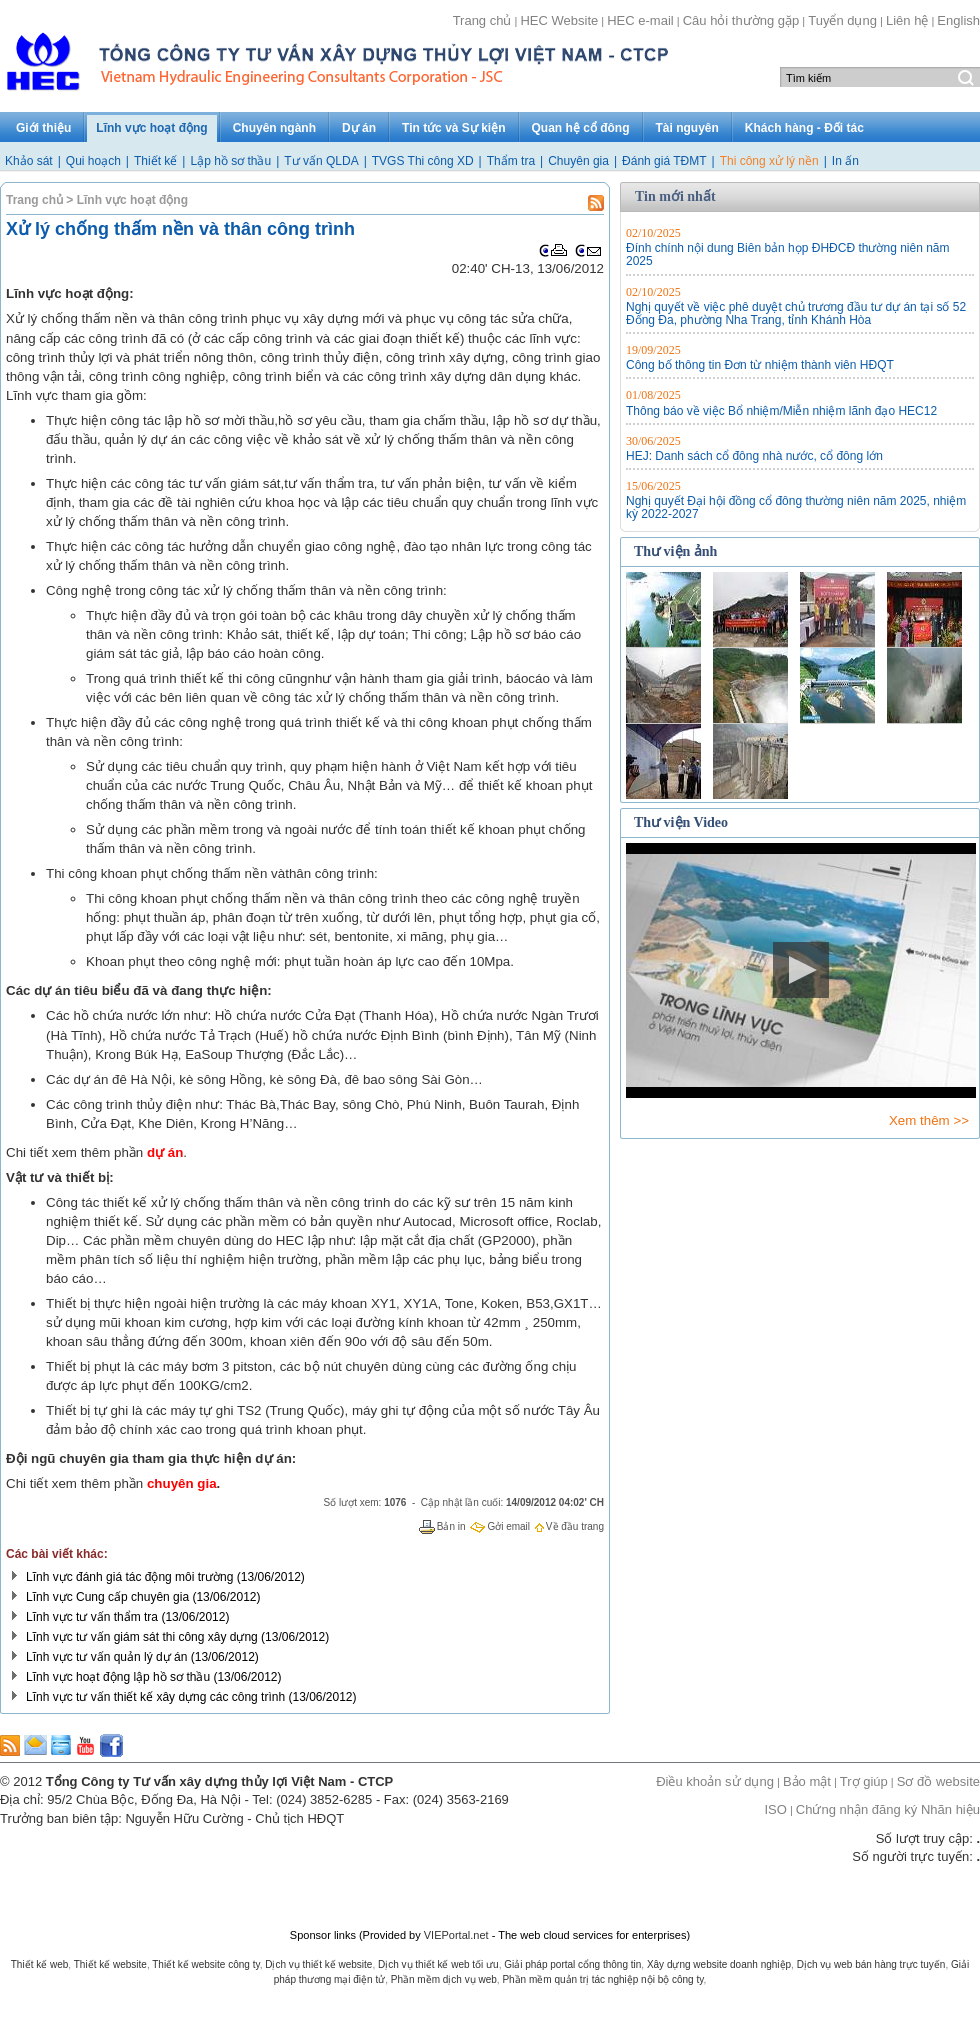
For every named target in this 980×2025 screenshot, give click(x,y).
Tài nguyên (687, 128)
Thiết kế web (40, 1964)
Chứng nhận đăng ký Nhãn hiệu (888, 1809)
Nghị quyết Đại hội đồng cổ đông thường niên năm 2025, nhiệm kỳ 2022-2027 (796, 507)
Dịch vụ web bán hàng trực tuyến (871, 1964)
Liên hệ (907, 20)
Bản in (451, 1526)
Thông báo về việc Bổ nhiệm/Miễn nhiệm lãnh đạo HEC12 (781, 411)
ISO (775, 1809)
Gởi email (508, 1526)
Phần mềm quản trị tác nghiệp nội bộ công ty (602, 1979)
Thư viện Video (681, 822)
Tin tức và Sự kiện (453, 128)
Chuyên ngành (274, 128)
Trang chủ (482, 20)
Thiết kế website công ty (205, 1964)
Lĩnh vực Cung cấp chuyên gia (107, 1597)
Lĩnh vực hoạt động (151, 128)
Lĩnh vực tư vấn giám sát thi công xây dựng (142, 1637)
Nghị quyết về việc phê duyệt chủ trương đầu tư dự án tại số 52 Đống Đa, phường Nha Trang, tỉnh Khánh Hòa (796, 313)
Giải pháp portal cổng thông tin (572, 1964)
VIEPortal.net (456, 1935)
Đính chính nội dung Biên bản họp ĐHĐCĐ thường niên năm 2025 (788, 254)
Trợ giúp (864, 1781)
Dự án (359, 128)
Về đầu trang (575, 1526)
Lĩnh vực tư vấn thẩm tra (92, 1617)
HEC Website (559, 20)
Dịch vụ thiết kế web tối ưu (438, 1964)
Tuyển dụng (842, 20)
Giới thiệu (43, 128)
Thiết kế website (110, 1964)
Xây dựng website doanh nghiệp (719, 1964)
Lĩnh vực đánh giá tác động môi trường (129, 1577)
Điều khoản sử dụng (715, 1781)
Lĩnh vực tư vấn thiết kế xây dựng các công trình (155, 1697)
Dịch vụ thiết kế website (318, 1964)
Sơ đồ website (938, 1781)
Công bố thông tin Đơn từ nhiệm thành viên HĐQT (760, 365)
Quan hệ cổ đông (581, 128)
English (958, 20)
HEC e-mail (640, 20)
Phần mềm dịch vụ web (444, 1979)
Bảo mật (807, 1781)
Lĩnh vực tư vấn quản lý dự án (106, 1657)
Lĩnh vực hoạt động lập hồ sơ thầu (118, 1677)
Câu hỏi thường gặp (741, 20)
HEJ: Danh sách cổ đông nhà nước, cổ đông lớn (754, 456)
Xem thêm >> (929, 1120)
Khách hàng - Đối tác (804, 128)
